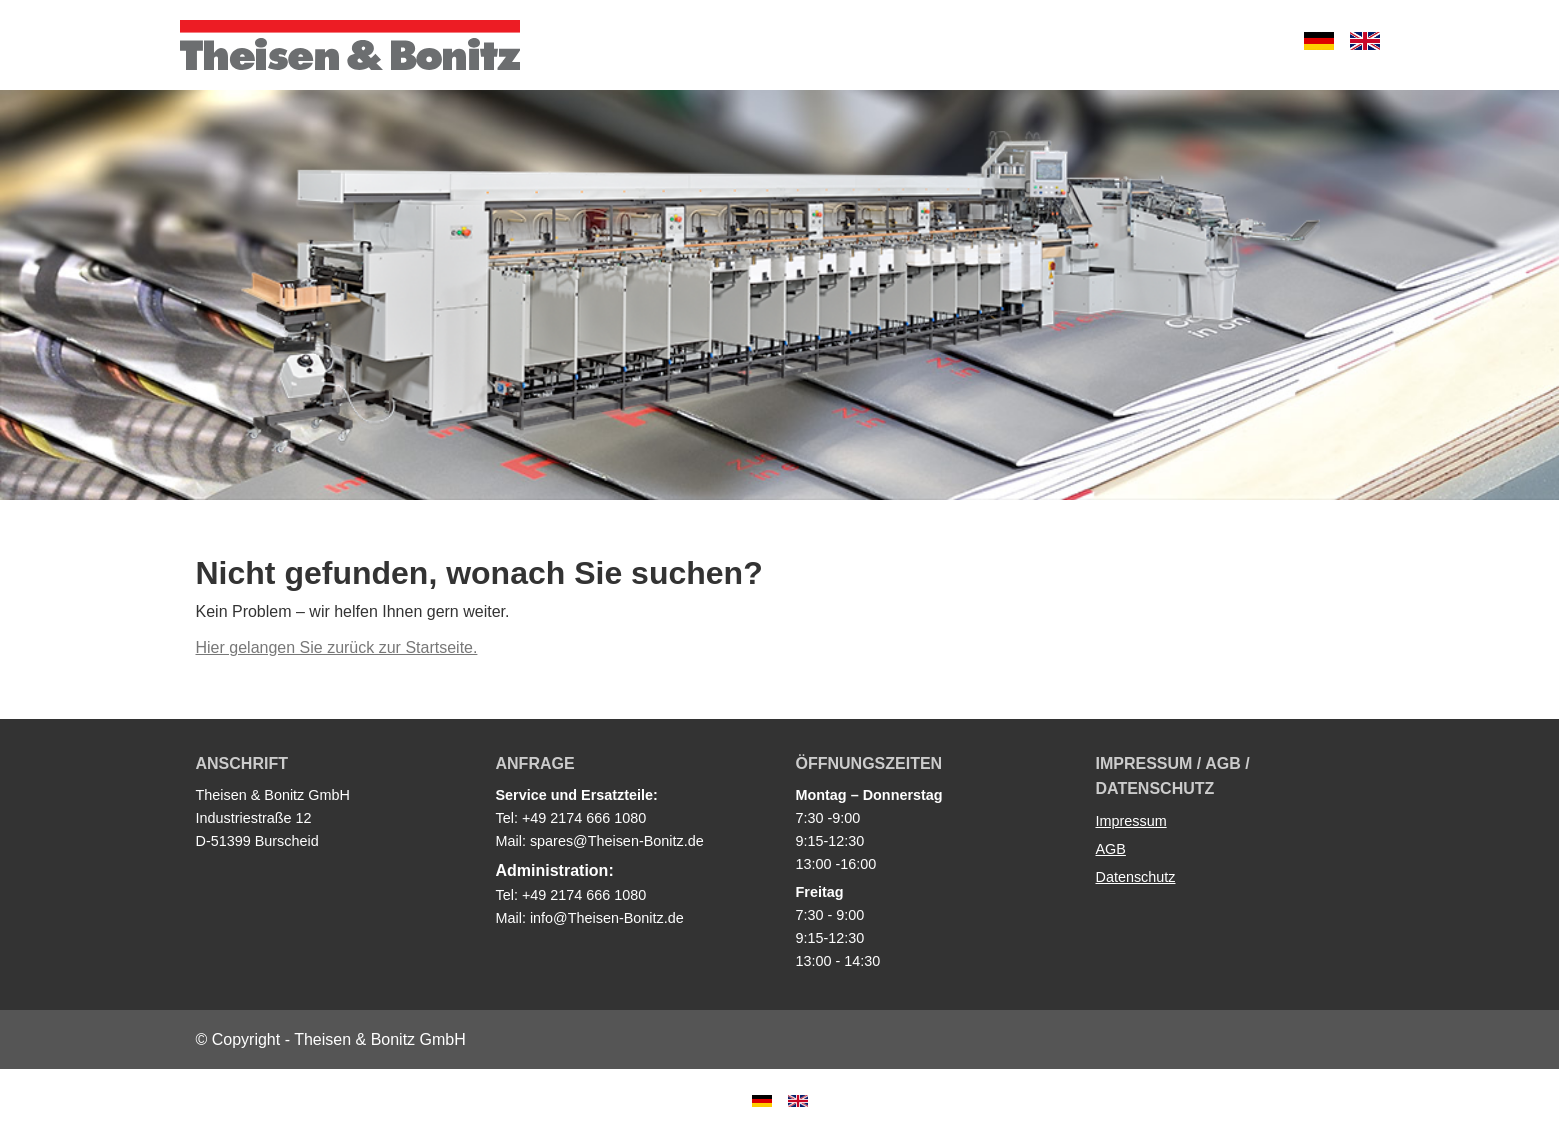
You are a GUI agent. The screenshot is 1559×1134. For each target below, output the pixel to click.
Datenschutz (1136, 877)
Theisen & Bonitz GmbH (350, 45)
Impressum (1131, 821)
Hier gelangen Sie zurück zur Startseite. (337, 647)
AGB (1111, 849)
